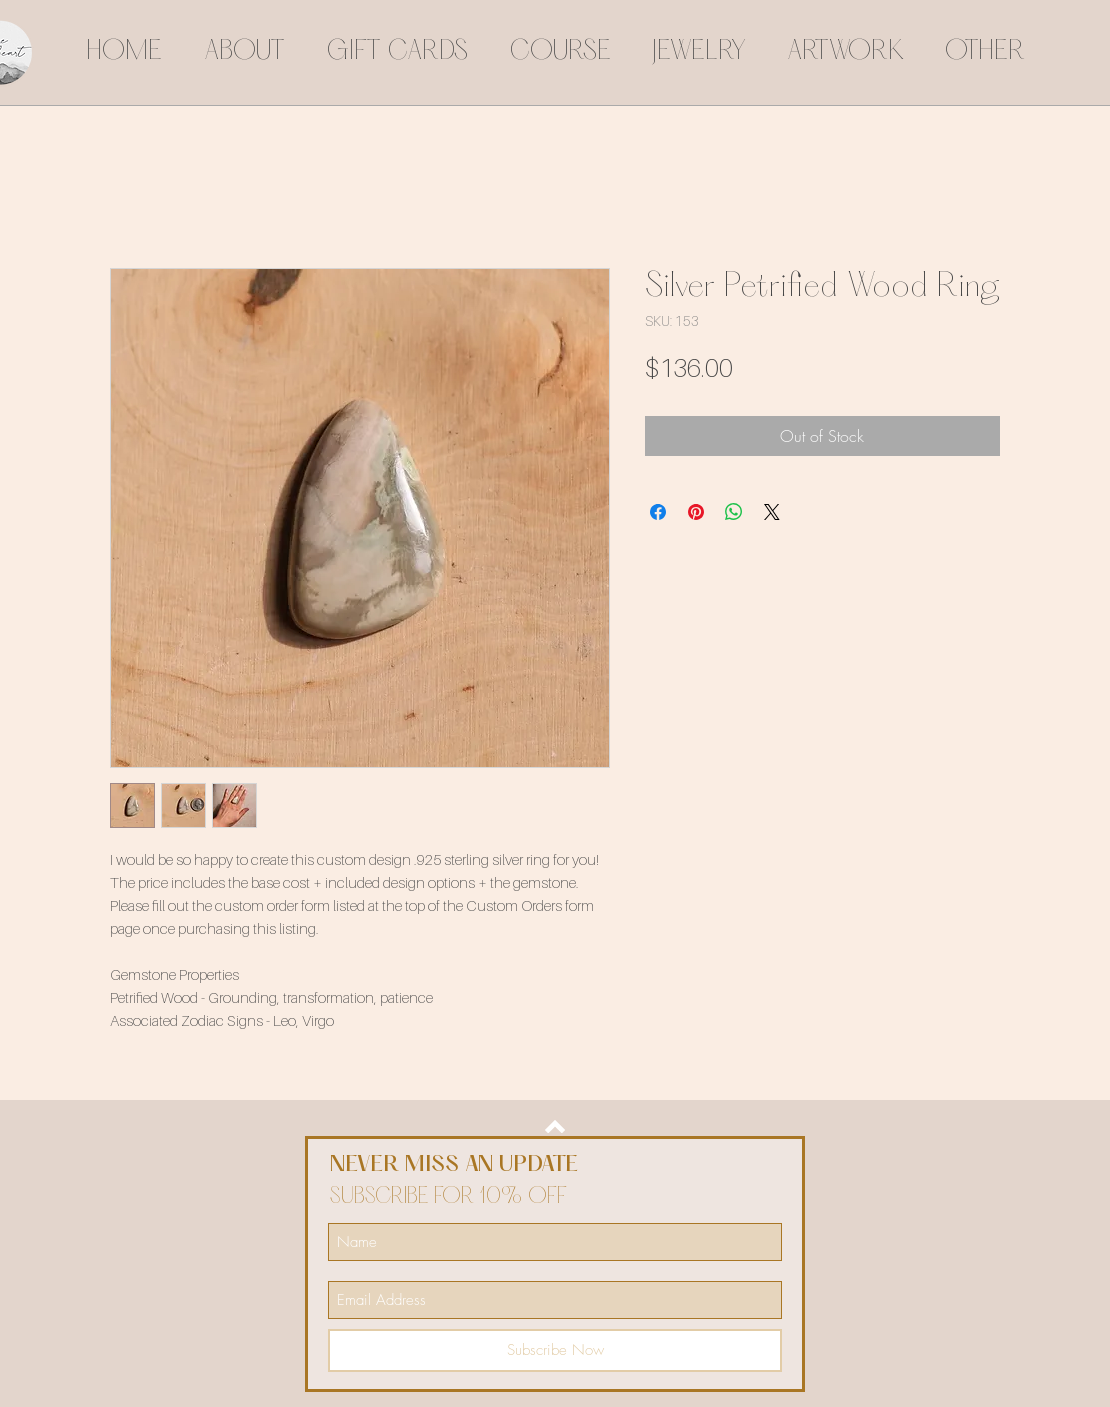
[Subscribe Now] (555, 1350)
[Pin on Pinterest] (696, 512)
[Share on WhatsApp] (734, 512)
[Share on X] (772, 512)
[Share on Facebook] (658, 512)
